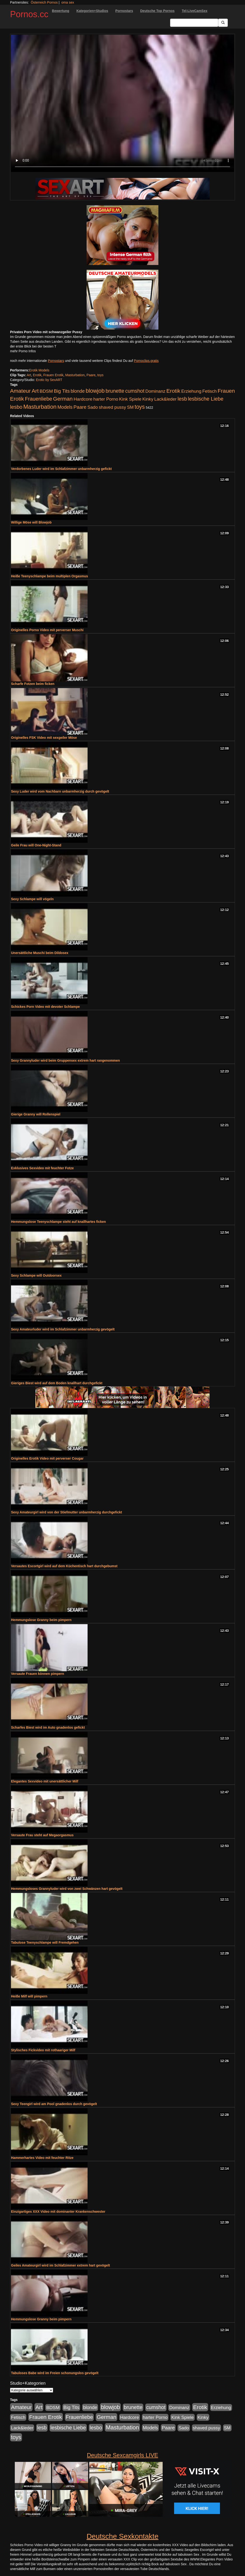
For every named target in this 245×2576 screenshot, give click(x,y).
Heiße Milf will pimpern (29, 1996)
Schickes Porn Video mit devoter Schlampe (45, 1007)
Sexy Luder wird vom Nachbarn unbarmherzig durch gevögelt (60, 791)
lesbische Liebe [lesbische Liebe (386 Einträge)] (205, 399)
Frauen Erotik (53, 375)
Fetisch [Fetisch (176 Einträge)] (209, 391)
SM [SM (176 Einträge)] (130, 407)
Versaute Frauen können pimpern (37, 1674)
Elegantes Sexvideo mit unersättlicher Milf (44, 1781)
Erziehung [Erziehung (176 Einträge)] (191, 391)
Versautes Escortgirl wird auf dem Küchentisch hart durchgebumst (64, 1566)
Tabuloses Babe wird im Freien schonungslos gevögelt (54, 2373)
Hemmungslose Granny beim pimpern (41, 1620)
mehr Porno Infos (23, 351)
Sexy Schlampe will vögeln (32, 899)
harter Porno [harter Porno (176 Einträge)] (105, 399)
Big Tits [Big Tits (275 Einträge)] (62, 391)
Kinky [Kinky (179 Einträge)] (147, 399)
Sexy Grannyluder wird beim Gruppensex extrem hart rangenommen (65, 1060)
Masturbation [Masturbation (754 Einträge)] (39, 406)
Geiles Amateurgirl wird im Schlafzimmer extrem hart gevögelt (60, 2265)
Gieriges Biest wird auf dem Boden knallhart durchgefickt (56, 1383)
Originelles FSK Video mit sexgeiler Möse (44, 737)
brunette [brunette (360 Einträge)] (115, 391)
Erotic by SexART (49, 380)
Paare (91, 375)
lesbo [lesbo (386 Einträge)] (16, 407)
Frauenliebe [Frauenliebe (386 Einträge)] (38, 399)
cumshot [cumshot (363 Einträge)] (134, 391)
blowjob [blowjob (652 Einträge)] (95, 391)
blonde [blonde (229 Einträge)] (78, 391)
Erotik (37, 375)
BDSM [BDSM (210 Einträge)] (46, 391)
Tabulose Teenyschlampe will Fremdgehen (45, 1942)
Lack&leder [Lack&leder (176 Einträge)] (165, 399)
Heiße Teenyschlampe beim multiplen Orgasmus (49, 576)
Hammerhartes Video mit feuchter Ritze (42, 2158)
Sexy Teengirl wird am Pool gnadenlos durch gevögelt (54, 2104)
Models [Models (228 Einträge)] (64, 407)
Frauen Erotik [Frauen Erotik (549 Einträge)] (45, 2417)
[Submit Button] (223, 23)
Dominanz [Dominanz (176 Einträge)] (155, 391)
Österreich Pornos (44, 2)
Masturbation (75, 375)
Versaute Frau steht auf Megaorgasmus (42, 1835)
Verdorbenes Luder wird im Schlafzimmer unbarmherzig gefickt (61, 469)
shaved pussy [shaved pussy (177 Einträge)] (112, 407)
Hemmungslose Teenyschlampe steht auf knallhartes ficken (58, 1222)
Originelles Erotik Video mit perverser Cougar (47, 1458)
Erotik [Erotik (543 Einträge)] (173, 391)
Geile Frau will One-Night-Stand (36, 845)
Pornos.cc (29, 14)
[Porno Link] (122, 188)
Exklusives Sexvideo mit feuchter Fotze (42, 1168)
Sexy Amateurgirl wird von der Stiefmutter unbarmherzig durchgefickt (66, 1512)
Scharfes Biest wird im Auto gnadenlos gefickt (48, 1727)
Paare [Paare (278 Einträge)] (79, 407)
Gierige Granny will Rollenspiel (35, 1114)
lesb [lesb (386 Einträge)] (182, 399)
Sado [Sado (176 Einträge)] (92, 407)
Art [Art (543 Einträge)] (35, 391)
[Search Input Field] (194, 23)
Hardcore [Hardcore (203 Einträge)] (82, 399)
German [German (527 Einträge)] (63, 399)
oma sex (67, 2)
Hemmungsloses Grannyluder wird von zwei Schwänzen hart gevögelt (66, 1889)
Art (29, 375)
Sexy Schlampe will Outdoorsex (36, 1275)
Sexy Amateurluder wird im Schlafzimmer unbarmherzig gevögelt (63, 1329)
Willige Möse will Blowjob (31, 522)
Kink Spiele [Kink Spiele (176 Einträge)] (130, 399)
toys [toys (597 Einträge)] (140, 407)
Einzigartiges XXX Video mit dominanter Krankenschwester (58, 2211)
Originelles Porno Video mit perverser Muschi (47, 630)
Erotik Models (39, 370)
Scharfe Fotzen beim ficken (32, 684)
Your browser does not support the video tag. (122, 103)
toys (100, 375)
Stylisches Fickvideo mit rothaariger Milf (43, 2050)
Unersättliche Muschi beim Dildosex (39, 953)
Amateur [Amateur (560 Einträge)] (20, 391)
